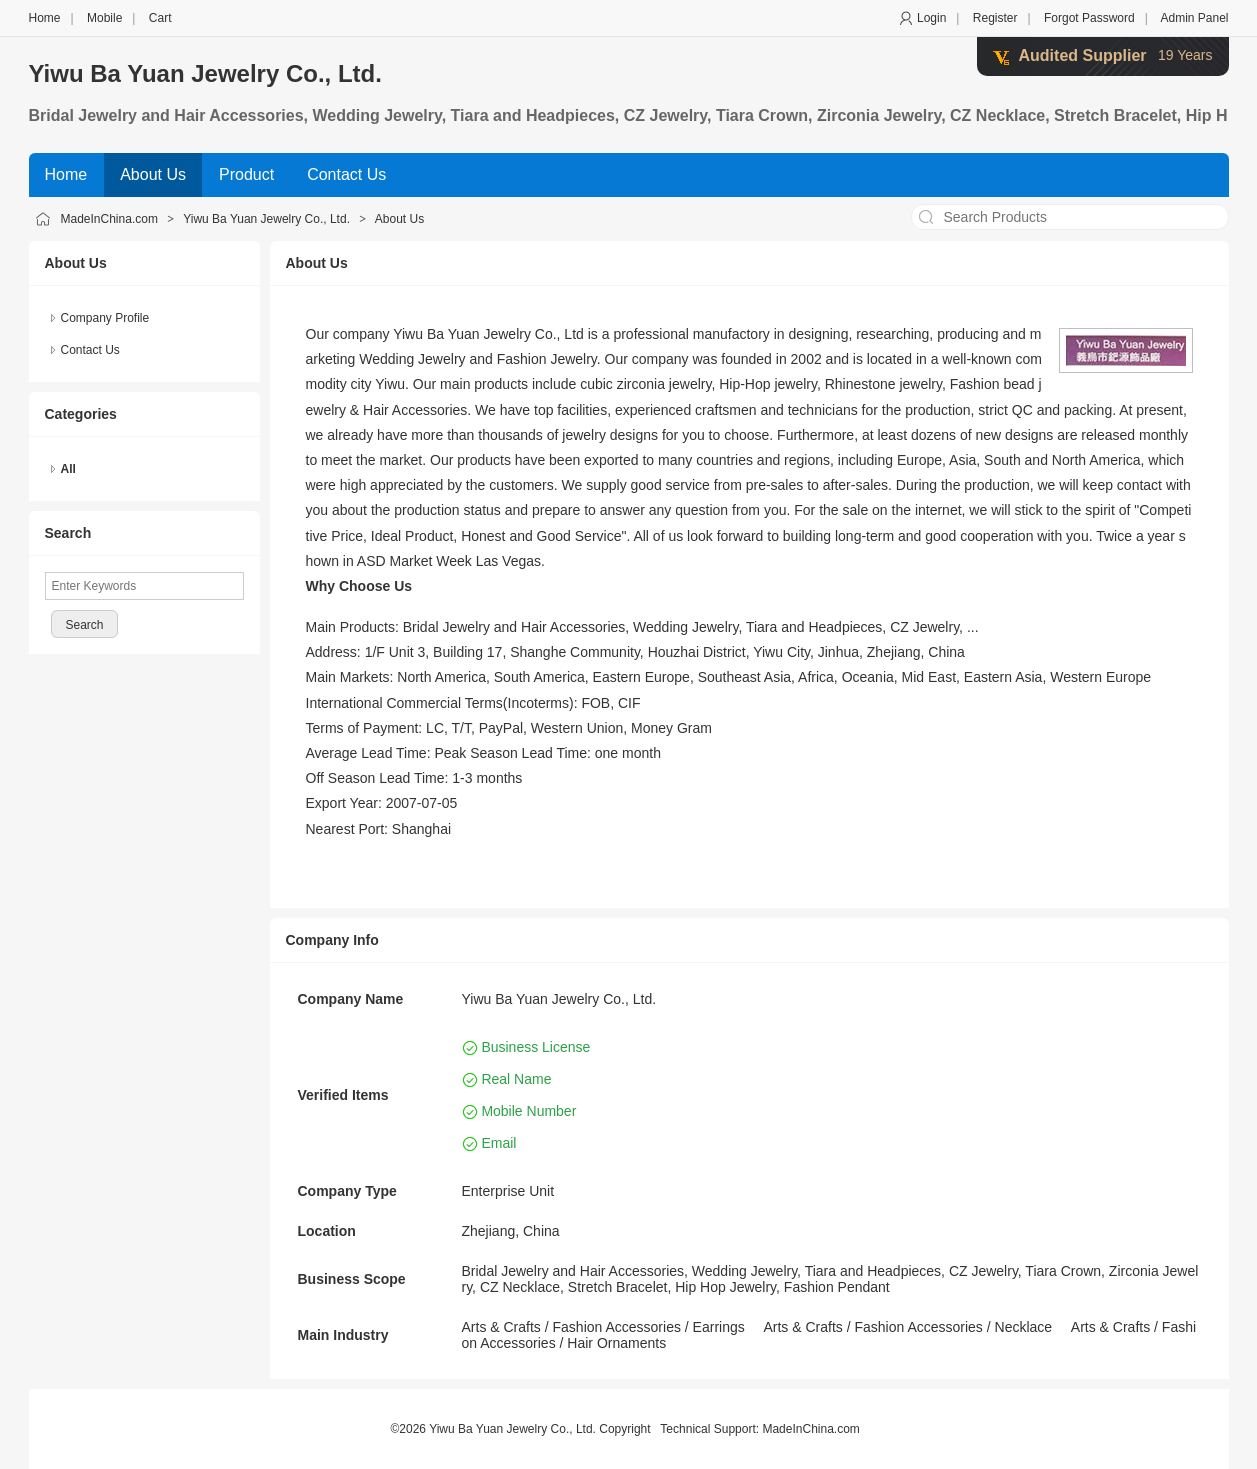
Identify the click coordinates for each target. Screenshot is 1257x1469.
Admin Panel (1194, 18)
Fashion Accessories (617, 1327)
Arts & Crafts (501, 1327)
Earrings (719, 1327)
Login (931, 18)
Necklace (1024, 1327)
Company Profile (105, 318)
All (68, 469)
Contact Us (90, 350)
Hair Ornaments (616, 1343)
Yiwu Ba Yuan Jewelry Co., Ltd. (205, 73)
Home (45, 18)
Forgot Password (1089, 18)
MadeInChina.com (109, 219)
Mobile (104, 18)
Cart (160, 18)
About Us (399, 219)
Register (995, 18)
